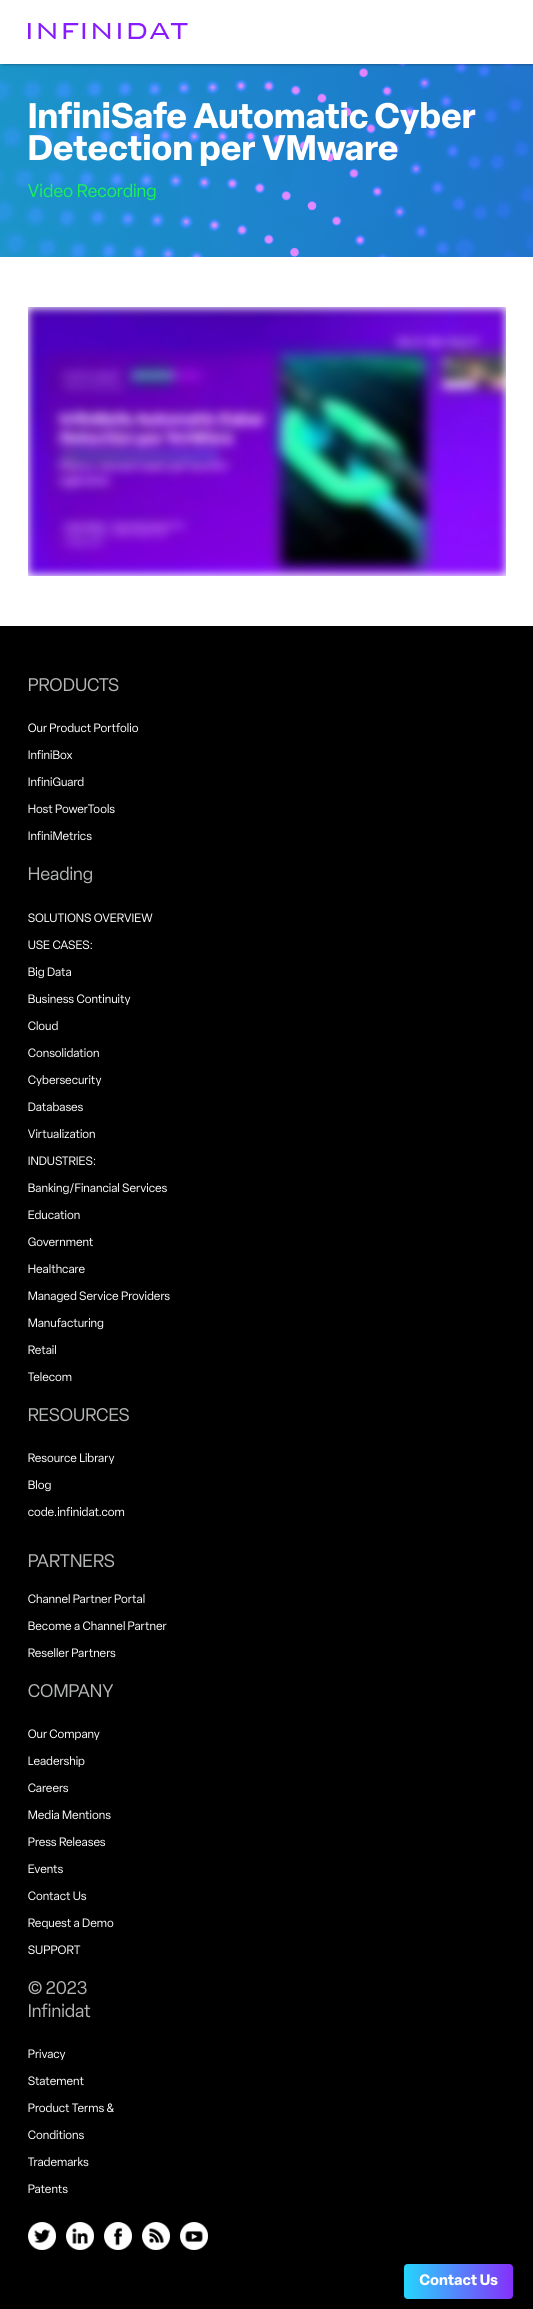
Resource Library (71, 1459)
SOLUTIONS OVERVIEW (90, 919)
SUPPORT (54, 1951)
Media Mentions (69, 1816)
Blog (40, 1486)
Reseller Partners (72, 1654)
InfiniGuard (56, 783)
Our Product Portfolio (83, 729)
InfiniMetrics (60, 837)
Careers (48, 1789)
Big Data (50, 973)
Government (61, 1243)
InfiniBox (50, 756)
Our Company (64, 1735)
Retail (42, 1351)
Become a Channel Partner (97, 1627)
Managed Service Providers (99, 1297)
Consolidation (64, 1054)
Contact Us (458, 2281)
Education (54, 1216)
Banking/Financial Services (98, 1189)
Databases (56, 1108)
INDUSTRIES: (62, 1162)
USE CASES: (60, 946)
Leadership (56, 1762)
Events (46, 1870)
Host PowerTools (71, 810)
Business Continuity (79, 1000)
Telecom (50, 1378)
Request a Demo (71, 1924)
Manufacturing (66, 1324)
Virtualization (62, 1135)
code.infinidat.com (76, 1513)
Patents (48, 2190)
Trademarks (58, 2163)
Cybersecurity (65, 1081)
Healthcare (56, 1270)
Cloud (43, 1027)
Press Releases (67, 1843)
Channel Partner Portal (86, 1600)
